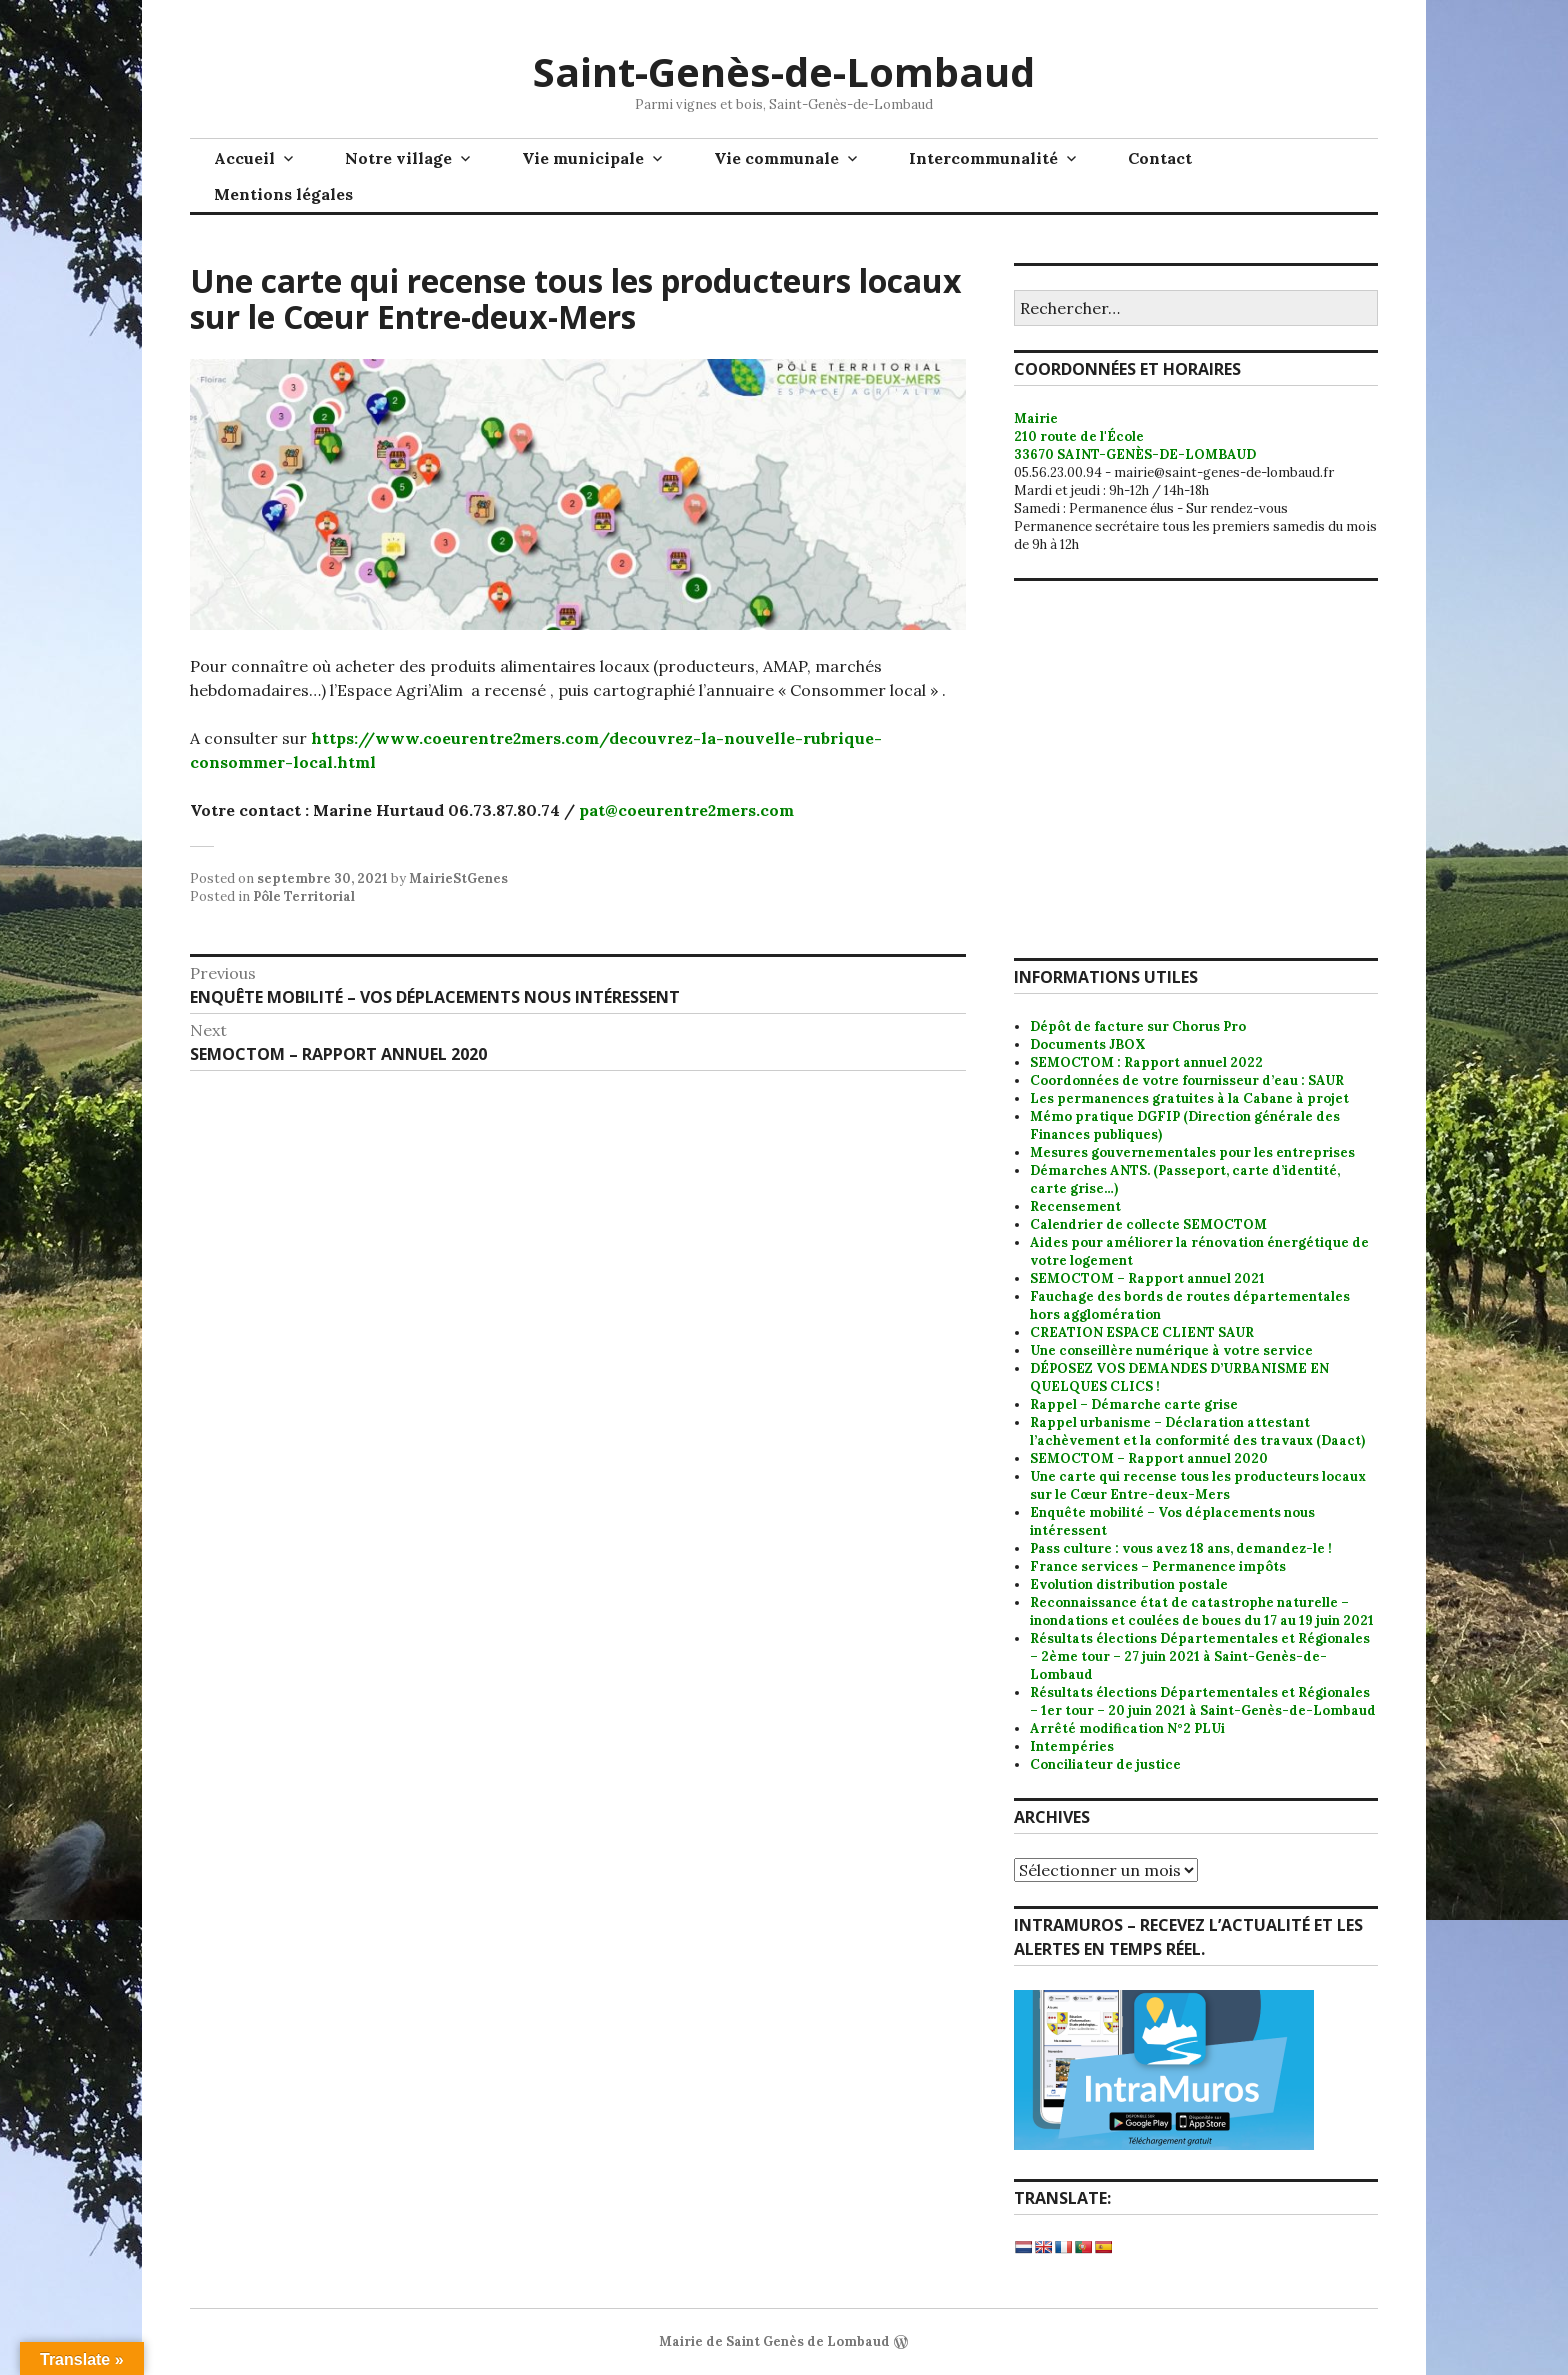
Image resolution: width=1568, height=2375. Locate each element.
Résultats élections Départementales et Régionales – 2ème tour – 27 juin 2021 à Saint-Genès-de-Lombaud (1200, 1656)
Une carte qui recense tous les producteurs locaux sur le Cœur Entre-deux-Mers (1198, 1485)
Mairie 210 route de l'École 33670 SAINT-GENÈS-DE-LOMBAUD (1135, 436)
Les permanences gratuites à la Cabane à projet (1189, 1098)
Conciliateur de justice (1105, 1764)
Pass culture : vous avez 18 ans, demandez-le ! (1181, 1548)
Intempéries (1072, 1746)
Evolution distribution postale (1129, 1584)
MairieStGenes (458, 878)
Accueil (244, 158)
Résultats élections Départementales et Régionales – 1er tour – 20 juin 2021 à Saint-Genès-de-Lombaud (1203, 1701)
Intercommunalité (983, 158)
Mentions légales (283, 194)
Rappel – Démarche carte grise (1134, 1404)
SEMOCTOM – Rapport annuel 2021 (1147, 1278)
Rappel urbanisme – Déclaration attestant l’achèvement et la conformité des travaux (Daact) (1197, 1431)
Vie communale (776, 158)
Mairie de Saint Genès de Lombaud (774, 2341)
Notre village (398, 158)
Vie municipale (583, 158)
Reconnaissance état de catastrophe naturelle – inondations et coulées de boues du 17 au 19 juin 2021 (1202, 1611)
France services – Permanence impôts (1158, 1566)
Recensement (1075, 1206)
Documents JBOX (1088, 1044)
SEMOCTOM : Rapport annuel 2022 (1146, 1062)
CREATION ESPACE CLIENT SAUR (1142, 1332)
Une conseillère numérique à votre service (1171, 1350)
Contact (1160, 158)
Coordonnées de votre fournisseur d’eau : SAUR (1187, 1080)
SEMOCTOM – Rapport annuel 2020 (1149, 1458)
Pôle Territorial (304, 896)
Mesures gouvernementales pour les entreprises (1192, 1152)
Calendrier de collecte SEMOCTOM (1148, 1224)
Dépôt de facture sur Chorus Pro (1138, 1026)
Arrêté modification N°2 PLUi (1127, 1728)
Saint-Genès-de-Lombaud (784, 71)
